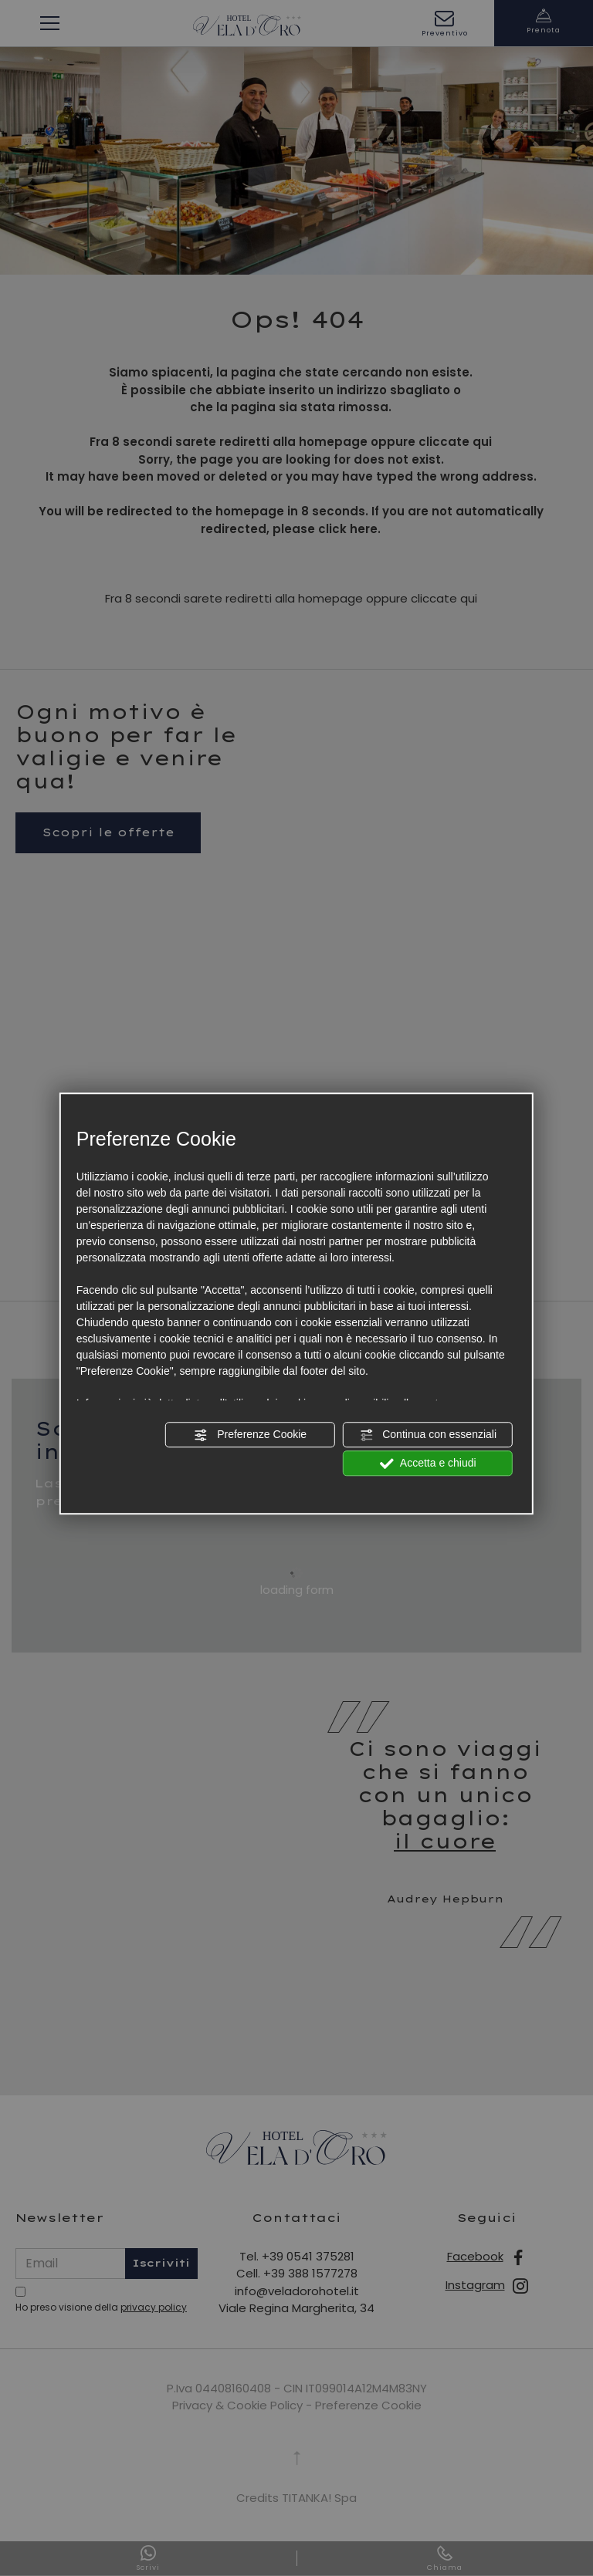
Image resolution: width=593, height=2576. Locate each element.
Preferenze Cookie (250, 1435)
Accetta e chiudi (428, 1463)
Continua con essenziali (427, 1435)
